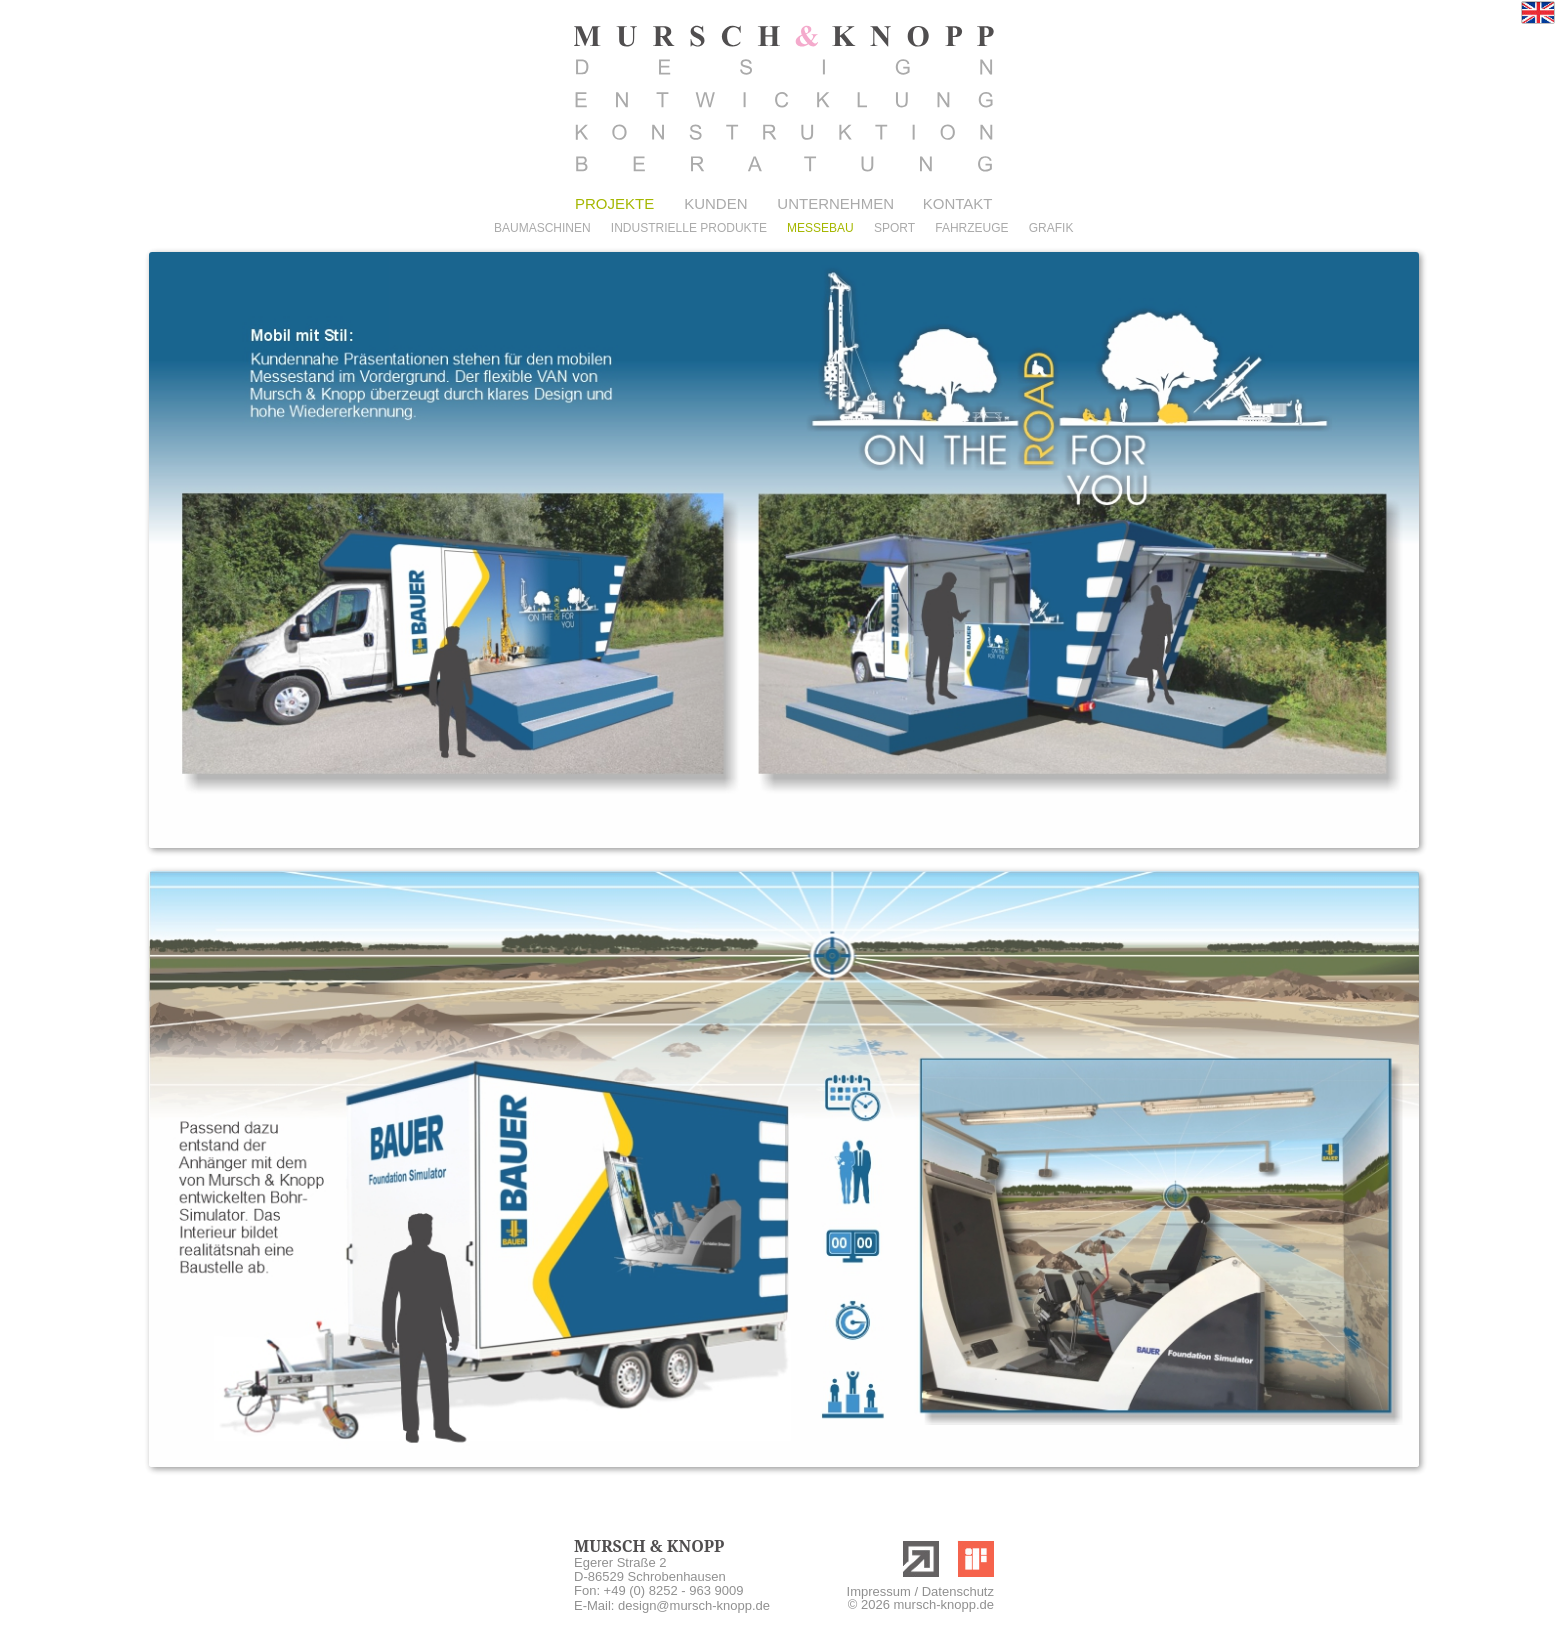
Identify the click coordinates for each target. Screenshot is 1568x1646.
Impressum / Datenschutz (920, 1591)
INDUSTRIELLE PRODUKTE (689, 228)
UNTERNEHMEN (831, 203)
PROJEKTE (614, 203)
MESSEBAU (820, 228)
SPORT (894, 228)
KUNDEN (715, 203)
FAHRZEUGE (971, 228)
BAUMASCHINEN (542, 228)
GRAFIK (1051, 228)
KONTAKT (958, 203)
